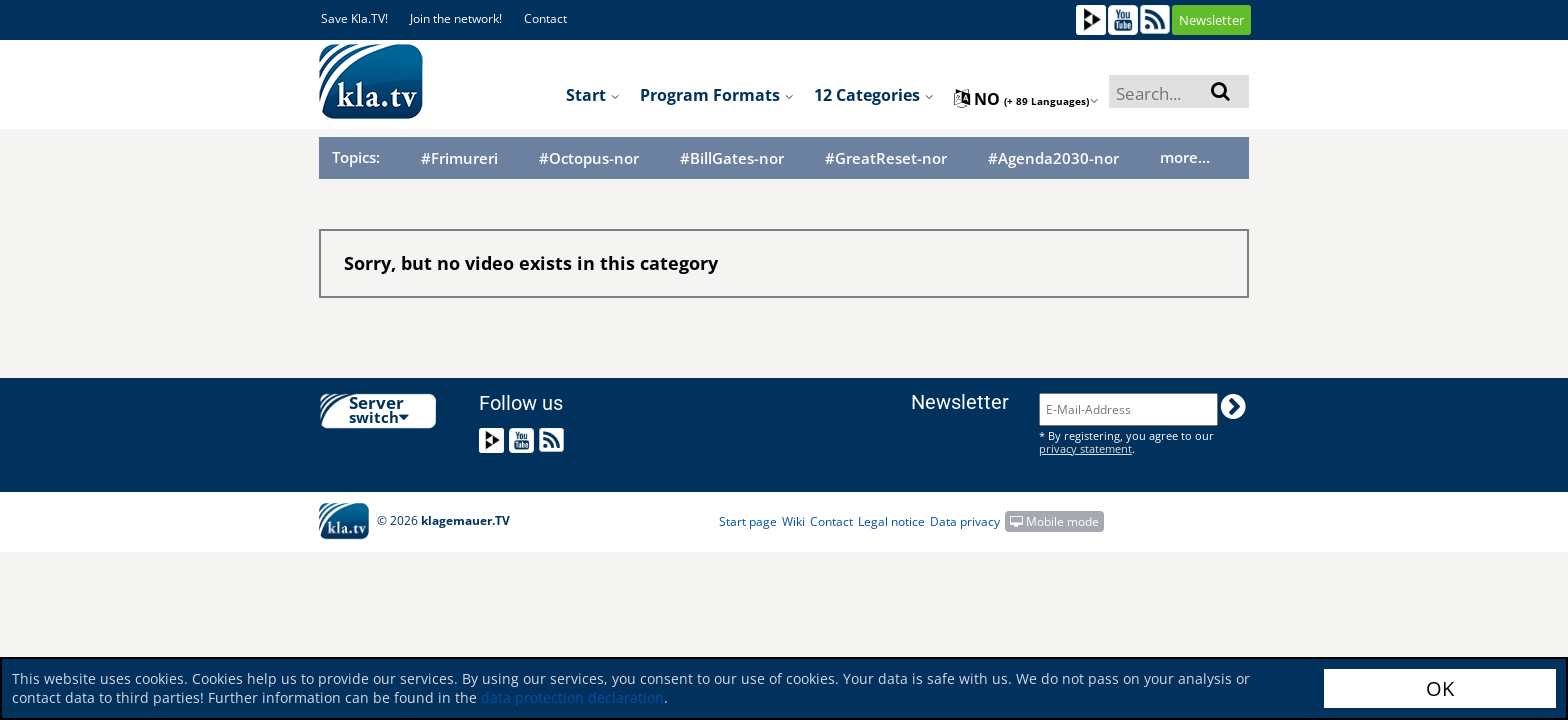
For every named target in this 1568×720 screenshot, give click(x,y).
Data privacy (965, 521)
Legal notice (891, 521)
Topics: (356, 157)
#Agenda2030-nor (1053, 158)
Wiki (793, 521)
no (1026, 99)
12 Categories (874, 95)
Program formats (717, 95)
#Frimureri (459, 158)
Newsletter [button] (1211, 20)
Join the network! (456, 18)
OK (1440, 688)
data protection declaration (572, 697)
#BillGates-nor (732, 158)
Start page (748, 521)
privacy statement (1085, 448)
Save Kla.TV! (354, 18)
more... (1185, 157)
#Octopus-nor (589, 158)
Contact (545, 18)
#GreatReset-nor (886, 158)
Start (593, 95)
